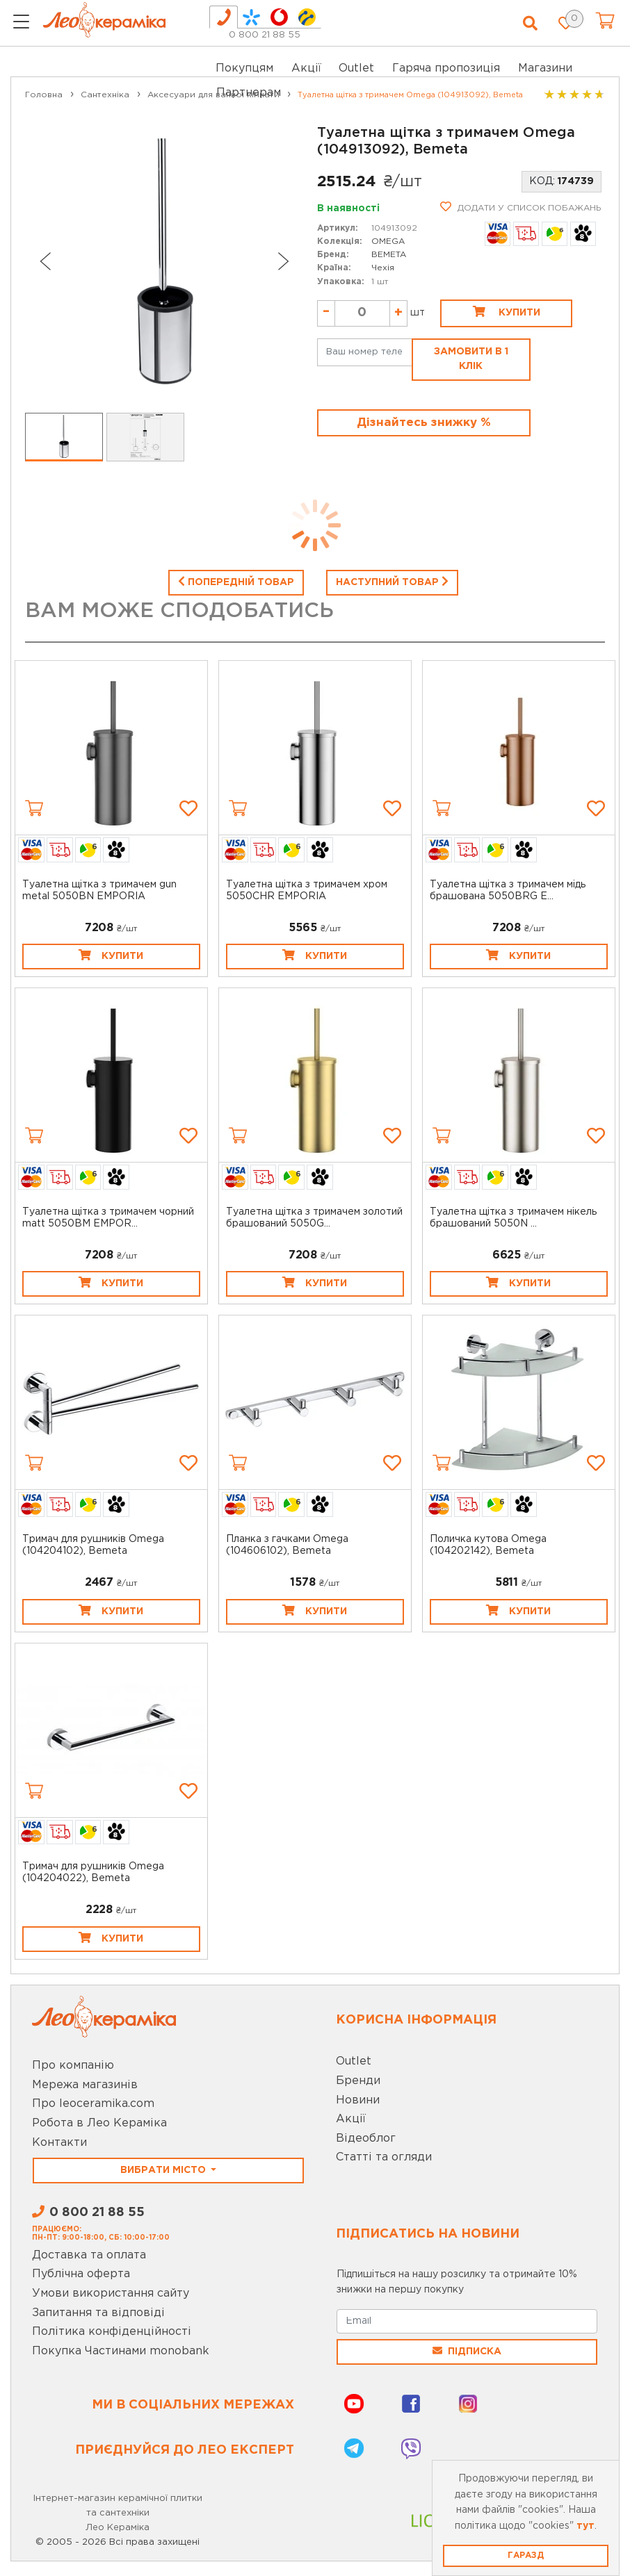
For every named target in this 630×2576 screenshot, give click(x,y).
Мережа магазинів (85, 2085)
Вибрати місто (164, 2170)
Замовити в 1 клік (471, 358)
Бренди (358, 2081)
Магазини (545, 68)
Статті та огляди (384, 2157)
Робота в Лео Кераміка (99, 2123)
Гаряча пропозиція (446, 68)
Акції (306, 68)
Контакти (59, 2143)
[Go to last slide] (44, 261)
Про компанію (73, 2065)
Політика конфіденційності (111, 2332)
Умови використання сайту (110, 2293)
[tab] (223, 17)
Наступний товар (392, 580)
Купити (506, 311)
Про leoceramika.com (93, 2104)
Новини (358, 2100)
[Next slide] (283, 261)
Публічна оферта (81, 2274)
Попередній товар (236, 580)
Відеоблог (366, 2138)
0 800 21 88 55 (264, 35)
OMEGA (388, 241)
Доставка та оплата (89, 2255)
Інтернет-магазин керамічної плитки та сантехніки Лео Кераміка (117, 2513)
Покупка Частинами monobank (120, 2351)
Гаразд (526, 2555)
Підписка (467, 2351)
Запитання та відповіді (98, 2313)
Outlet (353, 2061)
